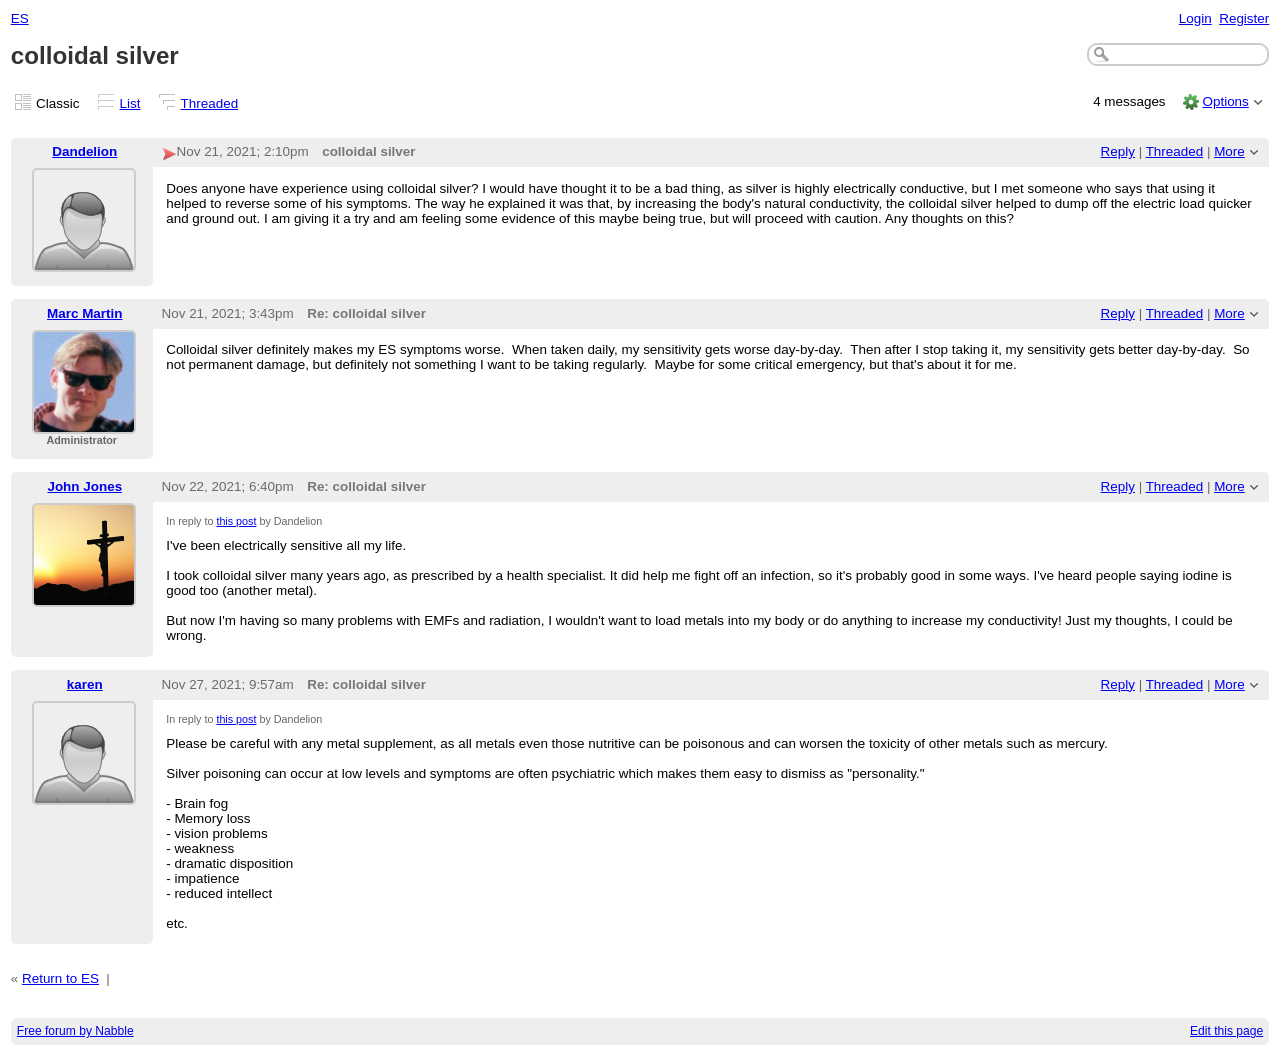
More (1229, 151)
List (130, 103)
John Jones (84, 486)
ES (20, 18)
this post (236, 521)
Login (1195, 18)
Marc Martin (84, 313)
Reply (1118, 151)
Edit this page (1226, 1031)
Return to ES (60, 978)
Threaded (210, 103)
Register (1244, 18)
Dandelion (84, 151)
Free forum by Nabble (75, 1031)
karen (85, 684)
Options (1225, 101)
